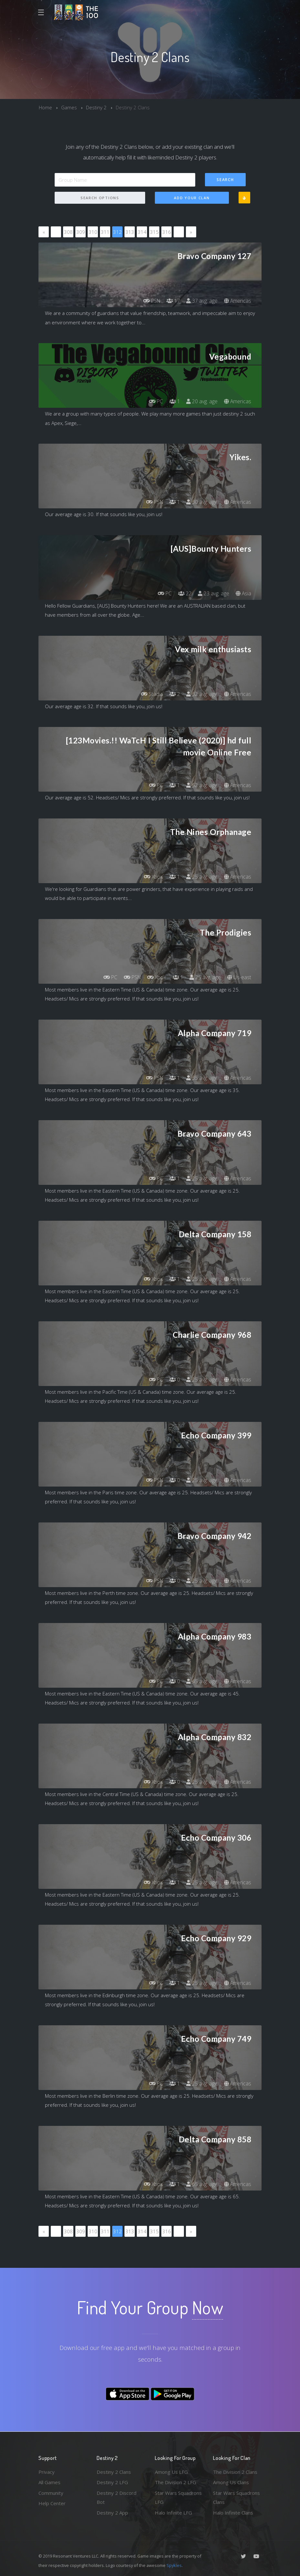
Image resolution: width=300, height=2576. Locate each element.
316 (166, 232)
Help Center (52, 2503)
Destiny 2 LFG (112, 2482)
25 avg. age (201, 876)
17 (172, 300)
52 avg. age (201, 785)
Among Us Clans (231, 2482)
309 (80, 232)
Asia (243, 593)
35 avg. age (201, 1077)
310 (93, 232)
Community (50, 2493)
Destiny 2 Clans (114, 2472)
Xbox (152, 876)
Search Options (99, 197)
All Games (49, 2482)
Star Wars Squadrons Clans (236, 2498)
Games (69, 107)
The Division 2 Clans (235, 2472)
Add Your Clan (191, 197)
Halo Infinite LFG (173, 2512)
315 (154, 232)
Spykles (174, 2565)
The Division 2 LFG (175, 2482)
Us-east (239, 977)
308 (68, 232)
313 (129, 232)
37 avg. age (201, 300)
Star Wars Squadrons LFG (178, 2498)
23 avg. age (213, 593)
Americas (237, 300)
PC (155, 401)
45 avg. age (201, 1681)
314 (142, 232)
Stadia (151, 694)
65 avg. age (201, 2184)
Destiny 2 (96, 107)
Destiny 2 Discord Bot (116, 2498)
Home (45, 107)
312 (117, 232)
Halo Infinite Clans (233, 2512)
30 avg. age (201, 501)
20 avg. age (201, 401)
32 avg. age (201, 694)
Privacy (46, 2472)
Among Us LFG (171, 2472)
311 (105, 232)
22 (184, 593)
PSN (150, 300)
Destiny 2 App (112, 2512)
